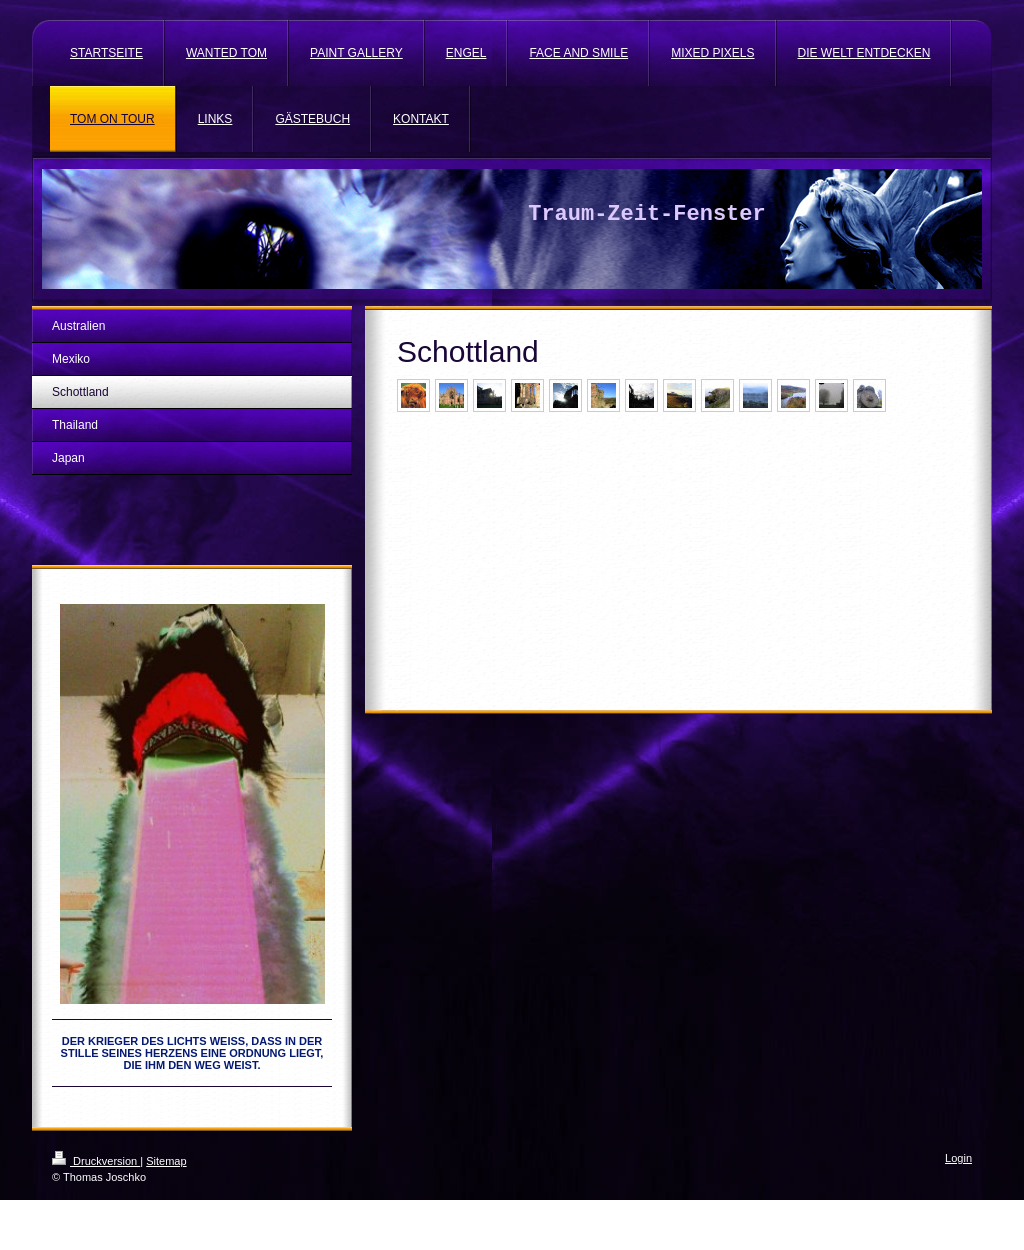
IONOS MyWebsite (237, 1207)
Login (958, 1158)
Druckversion (96, 1161)
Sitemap (166, 1161)
